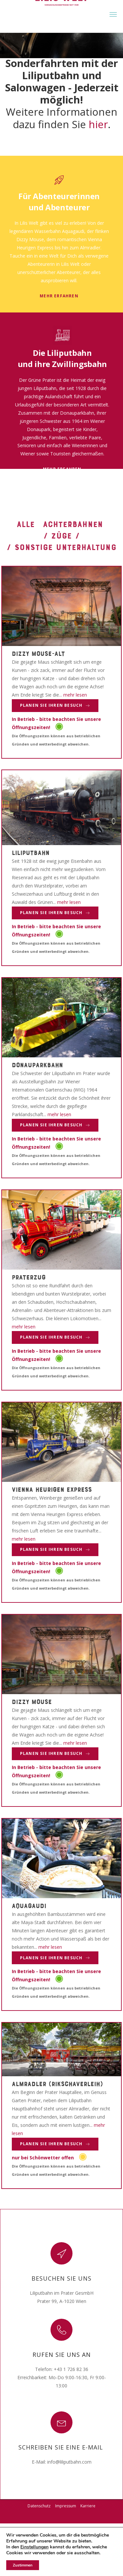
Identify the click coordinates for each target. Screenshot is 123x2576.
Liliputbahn (31, 852)
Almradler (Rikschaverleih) (57, 2083)
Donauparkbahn (37, 1064)
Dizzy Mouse (32, 1701)
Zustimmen (22, 2565)
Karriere (87, 2506)
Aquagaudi (29, 1905)
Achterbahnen (73, 524)
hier (98, 124)
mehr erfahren (59, 296)
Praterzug (29, 1277)
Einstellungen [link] (34, 2547)
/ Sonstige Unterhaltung (61, 547)
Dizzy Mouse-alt (38, 653)
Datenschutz (39, 2506)
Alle (26, 524)
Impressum (65, 2506)
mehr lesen (75, 695)
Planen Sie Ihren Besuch (55, 705)
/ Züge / (61, 535)
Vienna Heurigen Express (52, 1489)
